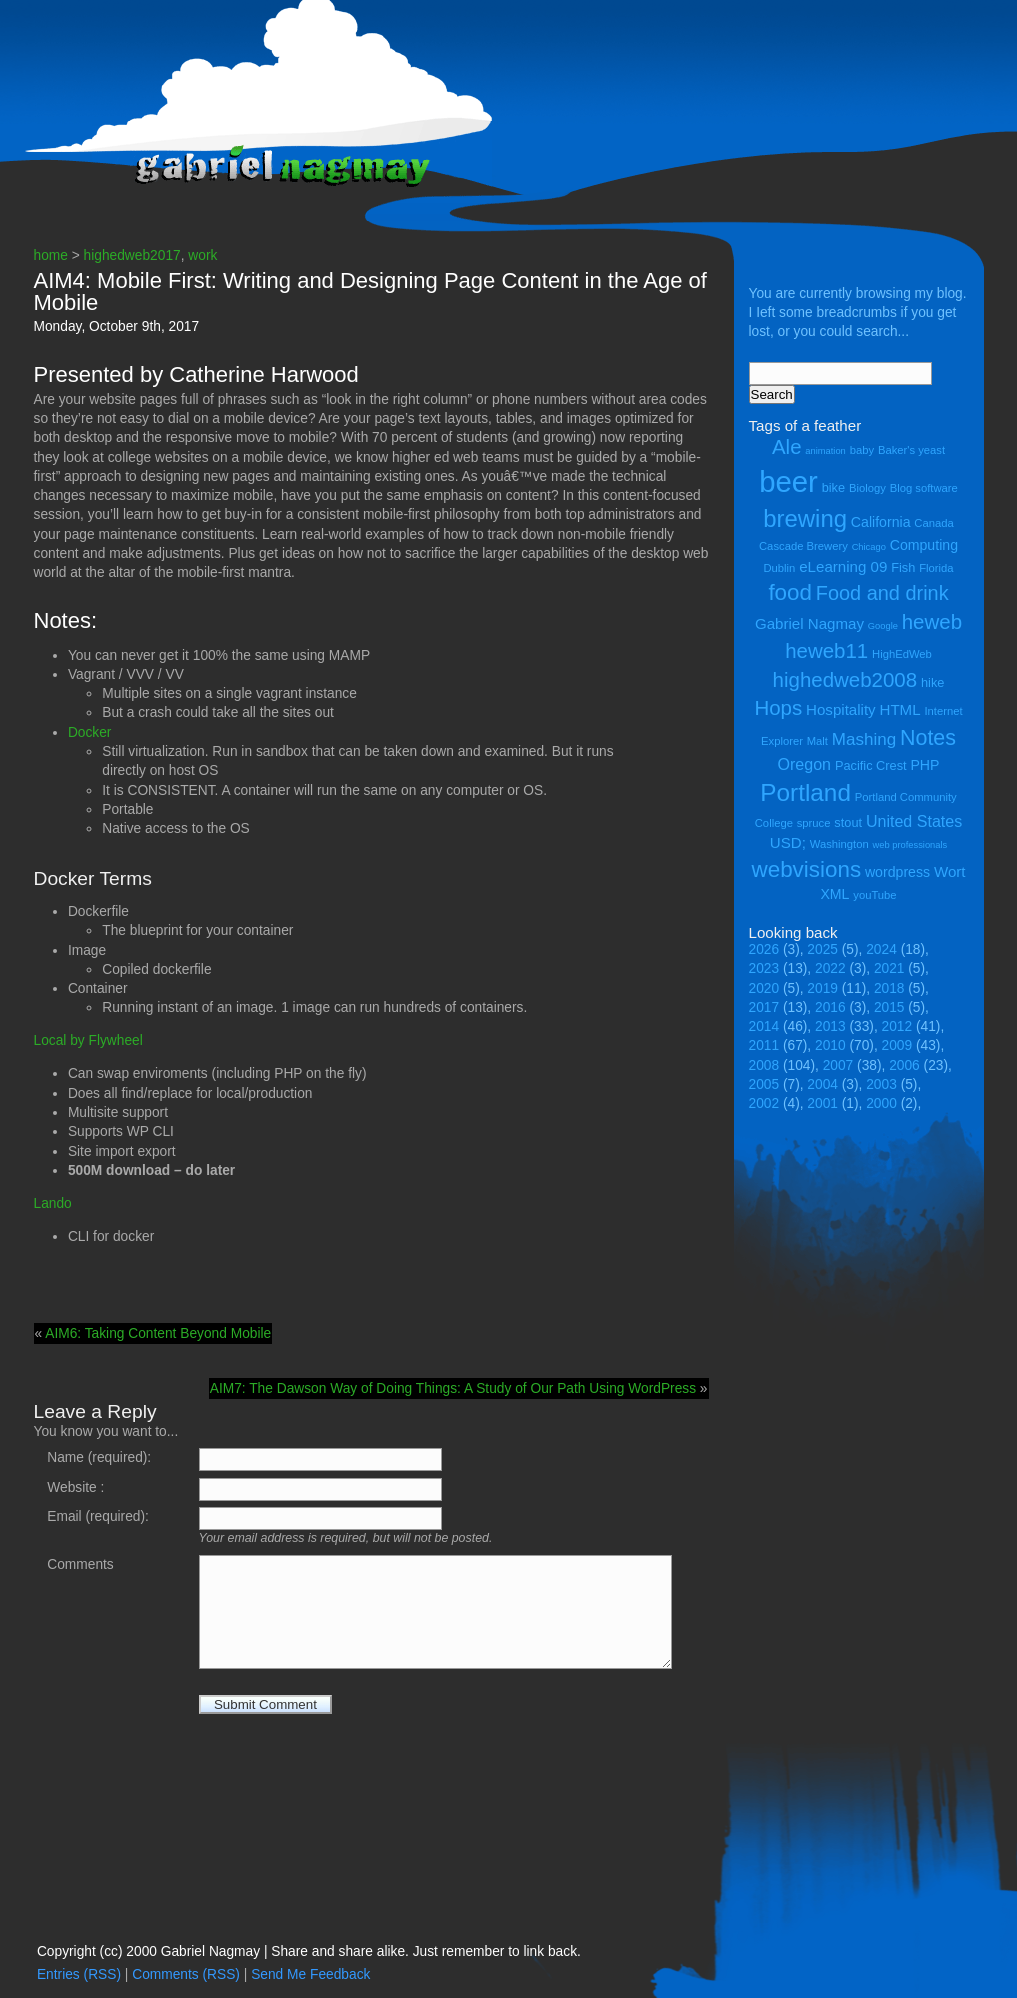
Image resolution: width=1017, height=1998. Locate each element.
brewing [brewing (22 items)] (805, 518)
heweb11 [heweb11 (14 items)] (826, 650)
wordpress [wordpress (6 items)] (897, 872)
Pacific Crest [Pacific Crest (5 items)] (871, 765)
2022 (830, 968)
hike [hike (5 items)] (932, 682)
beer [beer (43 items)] (788, 481)
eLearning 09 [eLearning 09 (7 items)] (843, 566)
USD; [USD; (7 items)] (788, 842)
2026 (764, 949)
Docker (90, 732)
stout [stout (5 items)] (848, 822)
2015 (889, 1007)
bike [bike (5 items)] (833, 487)
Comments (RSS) (186, 1974)
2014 (764, 1026)
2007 (838, 1065)
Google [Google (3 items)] (883, 626)
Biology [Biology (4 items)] (867, 488)
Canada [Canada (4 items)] (933, 523)
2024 (881, 949)
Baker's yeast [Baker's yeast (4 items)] (911, 450)
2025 (822, 949)
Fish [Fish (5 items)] (903, 567)
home (51, 255)
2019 (822, 988)
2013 (830, 1026)
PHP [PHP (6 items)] (924, 765)
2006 (904, 1065)
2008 (764, 1065)
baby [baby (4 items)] (862, 450)
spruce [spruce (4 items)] (814, 823)
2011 (764, 1045)
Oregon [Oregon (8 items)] (805, 764)
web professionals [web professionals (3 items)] (910, 845)
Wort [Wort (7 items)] (950, 871)
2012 (897, 1026)
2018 (889, 988)
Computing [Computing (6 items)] (924, 545)
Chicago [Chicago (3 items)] (869, 547)
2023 (764, 968)
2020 (764, 988)
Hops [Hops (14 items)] (778, 707)
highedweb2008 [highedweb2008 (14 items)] (845, 679)
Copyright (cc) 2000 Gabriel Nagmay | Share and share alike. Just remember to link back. (309, 1951)
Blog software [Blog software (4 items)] (924, 488)
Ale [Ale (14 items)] (787, 446)
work (202, 255)
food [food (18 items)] (790, 592)
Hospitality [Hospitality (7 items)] (841, 709)
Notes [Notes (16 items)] (928, 738)
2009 (897, 1045)
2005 (764, 1084)
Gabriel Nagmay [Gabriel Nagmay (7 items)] (809, 623)
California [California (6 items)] (881, 522)
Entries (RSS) (79, 1974)
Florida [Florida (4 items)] (936, 568)
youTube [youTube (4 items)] (874, 895)
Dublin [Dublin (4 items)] (779, 568)
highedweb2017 (132, 255)
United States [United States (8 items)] (914, 821)
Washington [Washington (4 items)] (839, 844)
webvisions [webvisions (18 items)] (807, 869)
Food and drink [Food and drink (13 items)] (882, 593)
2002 (764, 1103)
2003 (881, 1084)
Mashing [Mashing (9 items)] (864, 739)
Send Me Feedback (310, 1974)
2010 (830, 1045)
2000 (881, 1103)
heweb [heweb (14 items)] (932, 621)
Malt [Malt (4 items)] (817, 741)
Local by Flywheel (88, 1040)
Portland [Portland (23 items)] (805, 792)
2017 (764, 1007)
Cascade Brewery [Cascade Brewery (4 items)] (803, 546)
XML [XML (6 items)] (834, 894)
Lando (53, 1203)
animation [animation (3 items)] (825, 451)
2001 (822, 1103)
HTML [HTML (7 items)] (900, 709)
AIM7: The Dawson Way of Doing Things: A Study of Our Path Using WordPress (453, 1388)
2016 (830, 1007)
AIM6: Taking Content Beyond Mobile (158, 1333)
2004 (822, 1084)
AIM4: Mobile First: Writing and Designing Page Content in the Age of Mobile (370, 291)
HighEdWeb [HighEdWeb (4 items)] (902, 654)
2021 (889, 968)
